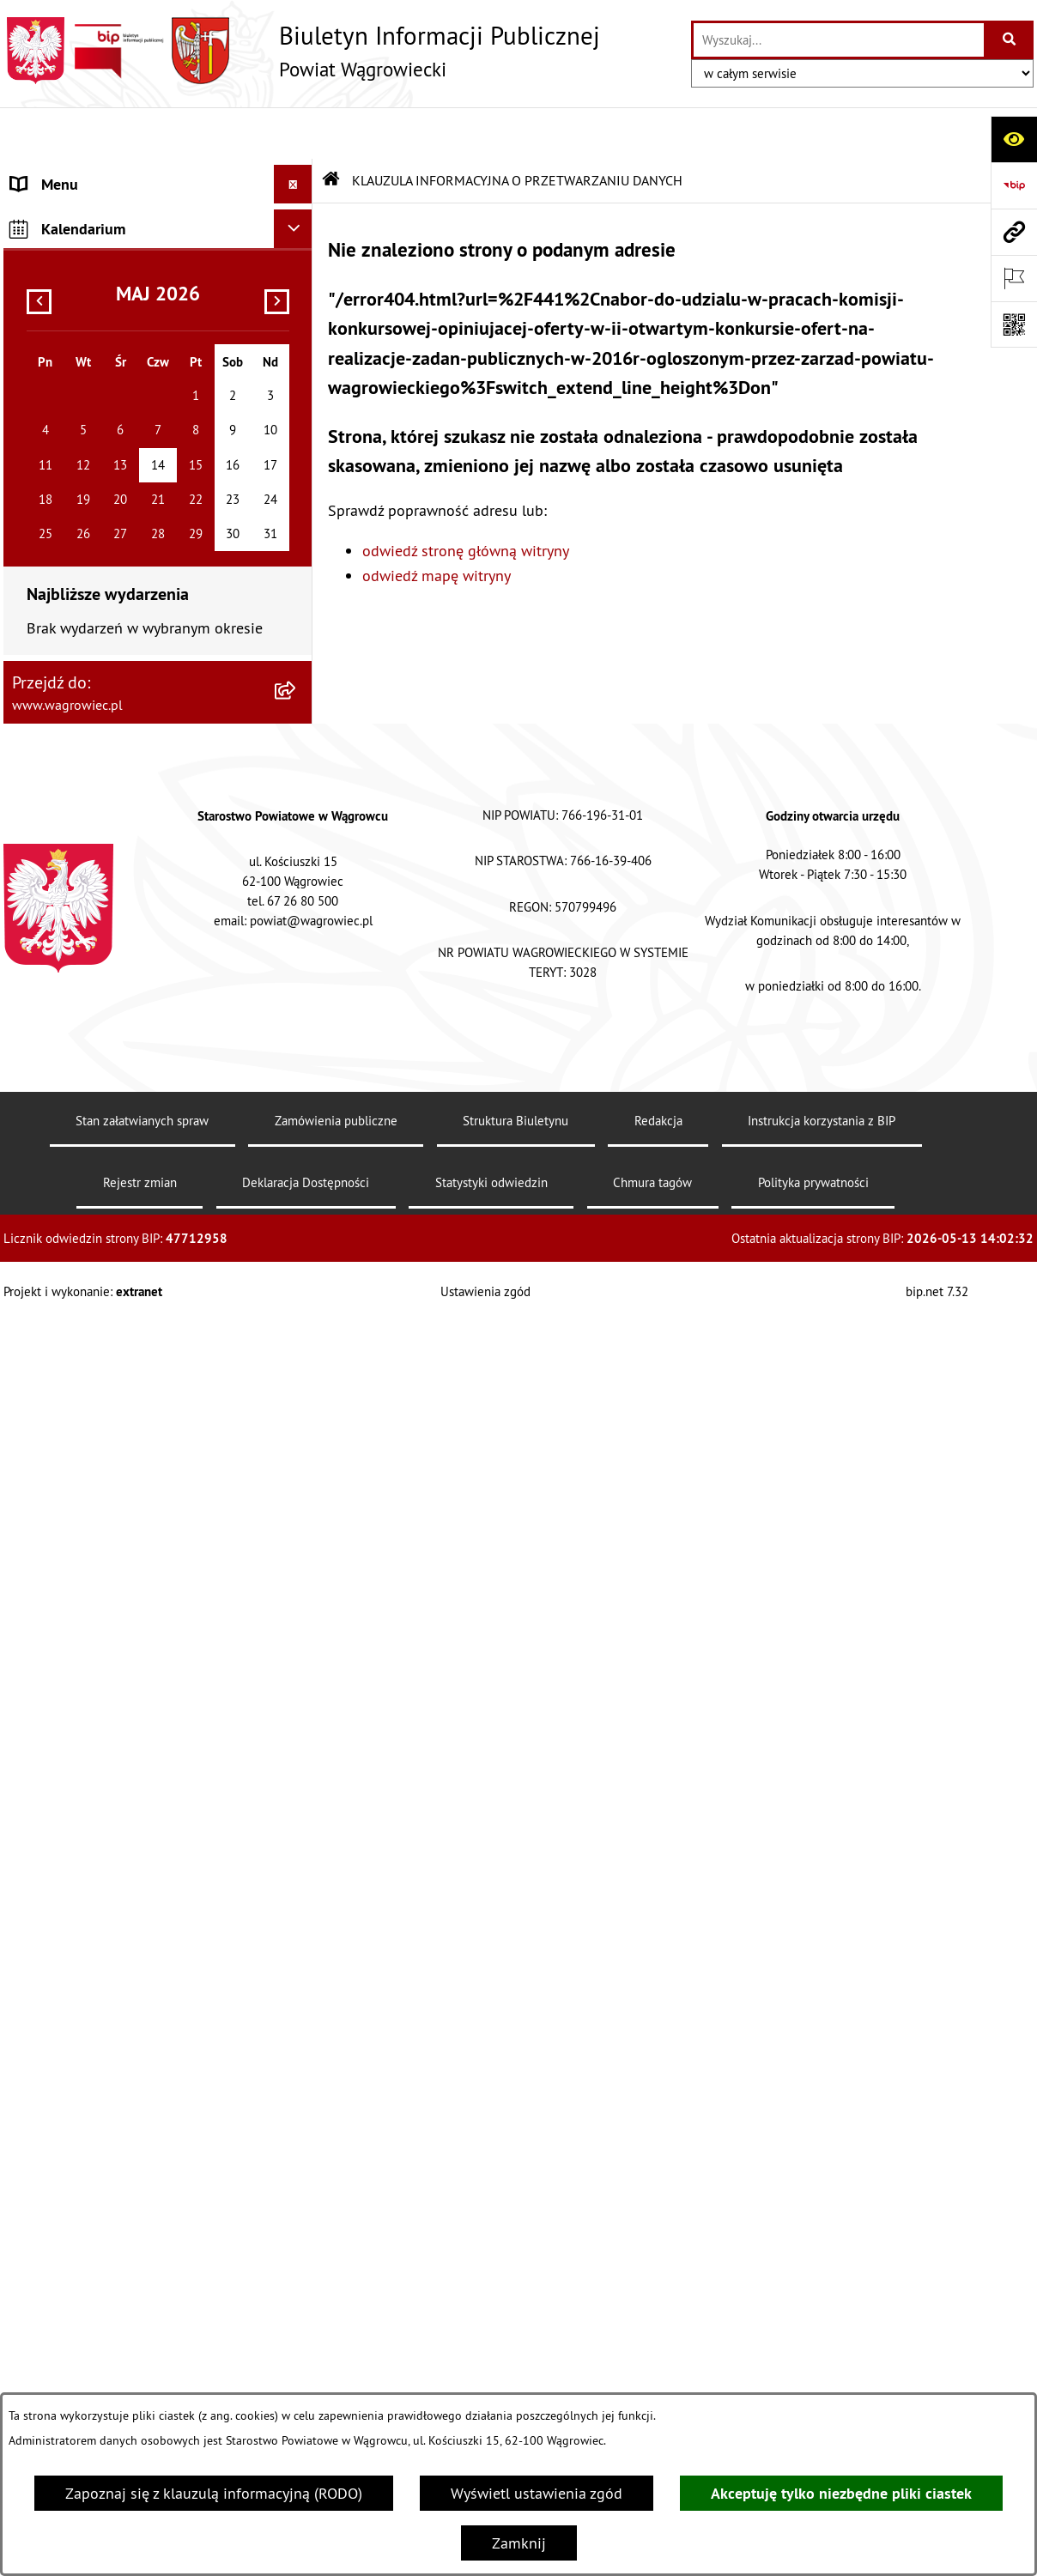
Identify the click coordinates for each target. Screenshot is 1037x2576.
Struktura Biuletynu (515, 2375)
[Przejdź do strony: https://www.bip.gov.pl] (1014, 185)
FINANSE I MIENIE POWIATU (105, 920)
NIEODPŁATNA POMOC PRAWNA (117, 1098)
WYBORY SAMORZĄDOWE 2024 (116, 642)
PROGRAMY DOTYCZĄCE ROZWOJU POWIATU (126, 970)
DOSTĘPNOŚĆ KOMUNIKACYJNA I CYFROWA (120, 731)
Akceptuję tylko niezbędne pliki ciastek (841, 2493)
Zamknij (519, 2543)
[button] (297, 233)
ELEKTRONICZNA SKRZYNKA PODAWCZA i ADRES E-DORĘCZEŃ (125, 1248)
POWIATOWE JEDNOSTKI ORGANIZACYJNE (92, 515)
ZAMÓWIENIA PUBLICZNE (96, 882)
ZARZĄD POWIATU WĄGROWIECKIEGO (138, 310)
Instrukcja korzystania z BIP (821, 2375)
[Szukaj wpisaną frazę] (1010, 40)
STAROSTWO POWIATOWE (98, 426)
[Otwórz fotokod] (1014, 324)
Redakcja (658, 2375)
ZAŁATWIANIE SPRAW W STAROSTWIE (137, 465)
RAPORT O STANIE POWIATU (106, 387)
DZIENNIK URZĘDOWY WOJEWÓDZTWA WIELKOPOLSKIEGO (141, 1349)
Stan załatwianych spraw (142, 2375)
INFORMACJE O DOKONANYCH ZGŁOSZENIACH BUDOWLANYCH (118, 1187)
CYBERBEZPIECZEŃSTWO (95, 1299)
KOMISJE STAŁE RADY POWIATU (117, 349)
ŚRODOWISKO (57, 1021)
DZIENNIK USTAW (70, 1399)
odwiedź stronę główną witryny (465, 499)
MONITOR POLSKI (70, 1438)
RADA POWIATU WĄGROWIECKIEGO (129, 272)
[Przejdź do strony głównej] (301, 50)
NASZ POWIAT (58, 233)
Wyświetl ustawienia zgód (536, 2493)
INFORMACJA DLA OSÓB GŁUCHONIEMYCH (90, 793)
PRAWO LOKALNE (69, 843)
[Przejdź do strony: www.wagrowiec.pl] (1014, 232)
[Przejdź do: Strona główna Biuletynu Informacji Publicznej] (331, 128)
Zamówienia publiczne (336, 2375)
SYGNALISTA (52, 681)
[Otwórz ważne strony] (1014, 278)
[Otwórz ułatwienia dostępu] (1014, 139)
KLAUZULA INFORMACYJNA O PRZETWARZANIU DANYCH (107, 182)
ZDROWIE (43, 1137)
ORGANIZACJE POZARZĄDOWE (112, 1060)
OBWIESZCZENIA (67, 604)
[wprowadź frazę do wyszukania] (838, 40)
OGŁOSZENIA (54, 565)
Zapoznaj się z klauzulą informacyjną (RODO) (213, 2493)
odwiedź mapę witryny (436, 524)
